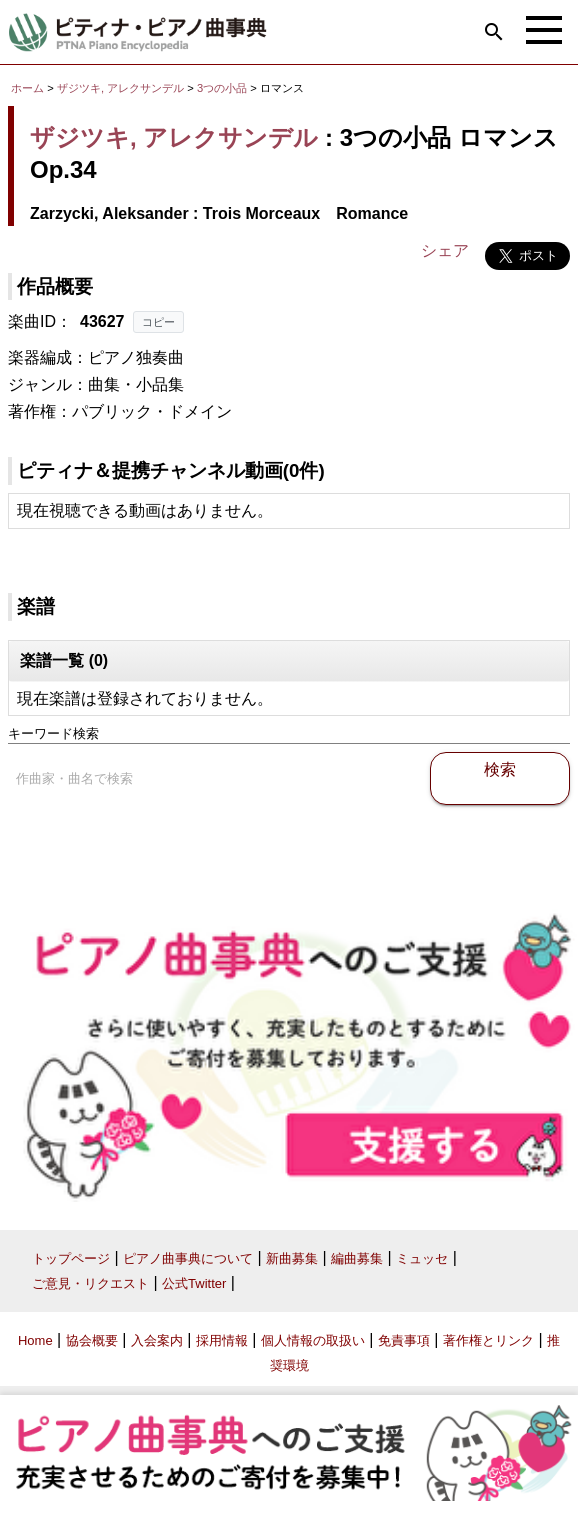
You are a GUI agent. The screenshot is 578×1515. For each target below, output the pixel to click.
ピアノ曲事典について (188, 1258)
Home (35, 1340)
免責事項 (404, 1340)
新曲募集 (292, 1258)
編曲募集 (357, 1258)
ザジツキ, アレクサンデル (120, 88)
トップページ (71, 1258)
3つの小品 (223, 88)
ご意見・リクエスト (90, 1283)
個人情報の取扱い (313, 1340)
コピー (158, 322)
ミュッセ (422, 1258)
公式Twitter (194, 1283)
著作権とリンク (488, 1340)
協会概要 (92, 1340)
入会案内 (157, 1340)
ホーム (27, 88)
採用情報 (222, 1340)
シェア (445, 250)
